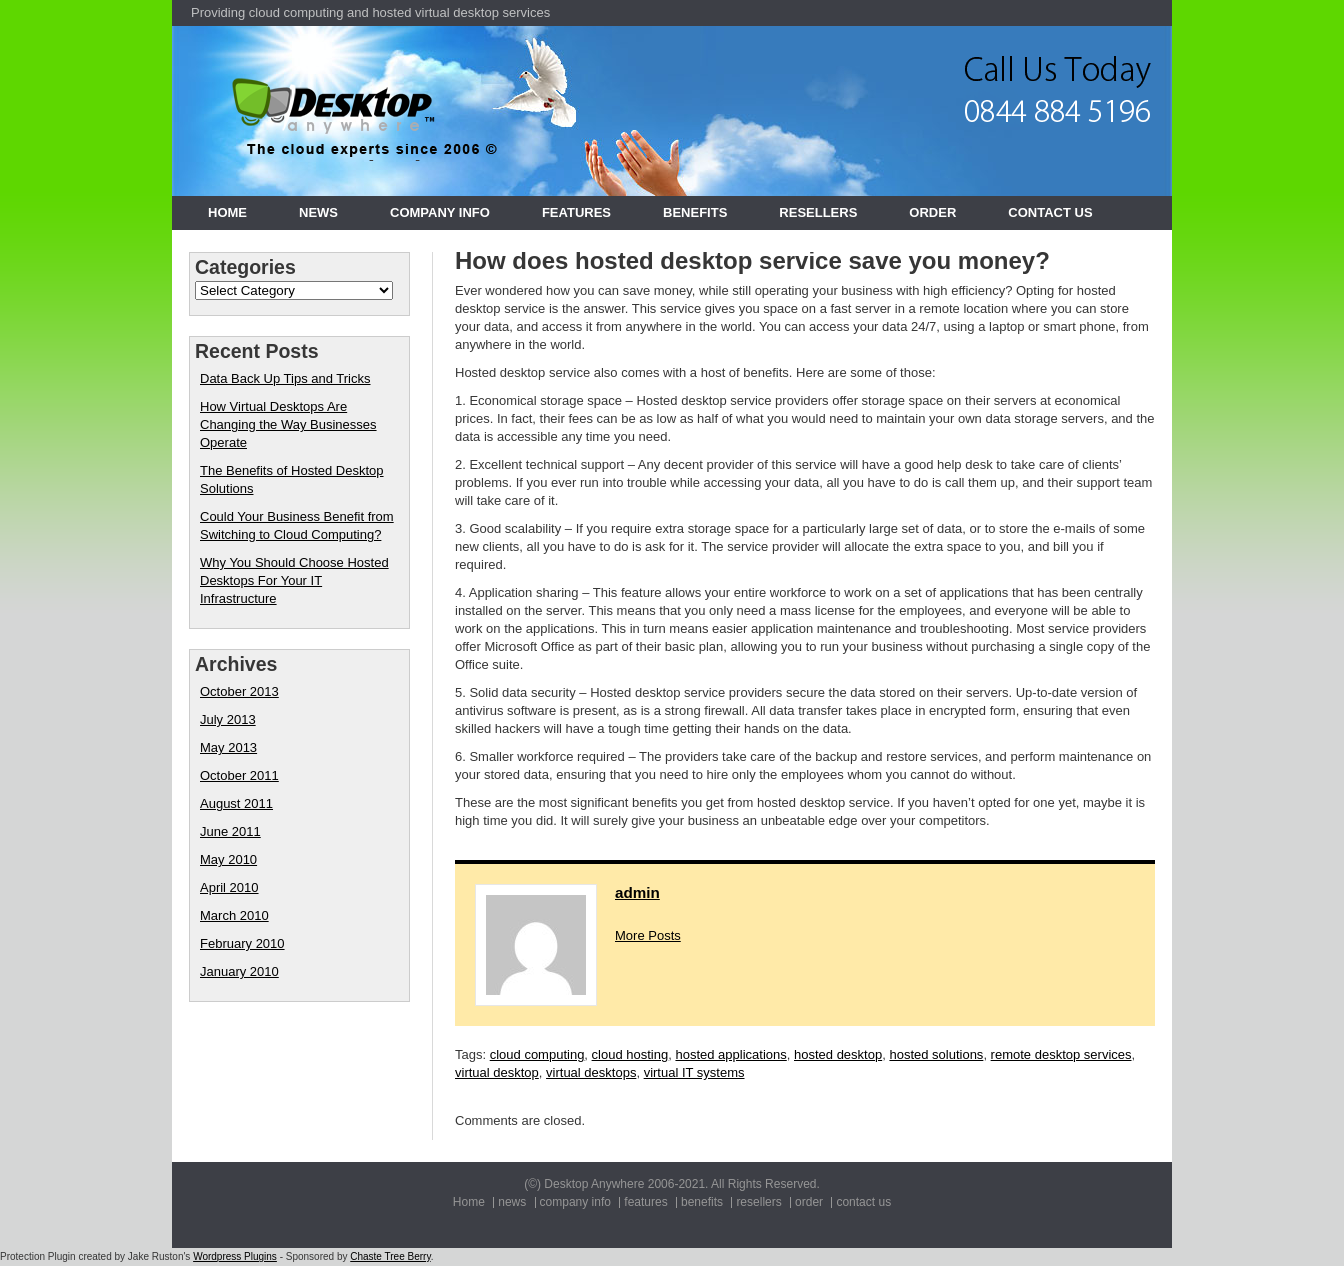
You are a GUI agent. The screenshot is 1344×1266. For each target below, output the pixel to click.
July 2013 (228, 719)
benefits (695, 212)
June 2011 (230, 831)
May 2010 (228, 859)
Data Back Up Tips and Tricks (285, 378)
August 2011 (236, 803)
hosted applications (730, 1054)
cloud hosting (630, 1054)
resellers (818, 212)
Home (227, 212)
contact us (1050, 212)
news (318, 212)
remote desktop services (1061, 1054)
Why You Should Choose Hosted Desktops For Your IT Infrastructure (294, 580)
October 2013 (239, 691)
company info (440, 212)
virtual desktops (591, 1072)
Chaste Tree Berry (390, 1256)
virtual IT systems (694, 1072)
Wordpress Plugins (235, 1256)
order (932, 212)
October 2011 (239, 775)
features (576, 212)
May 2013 (228, 747)
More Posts (648, 935)
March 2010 (234, 915)
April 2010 (229, 887)
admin (637, 892)
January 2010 (239, 971)
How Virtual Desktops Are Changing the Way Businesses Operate (288, 424)
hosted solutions (936, 1054)
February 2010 (242, 943)
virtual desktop (497, 1072)
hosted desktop (838, 1054)
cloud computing (537, 1054)
